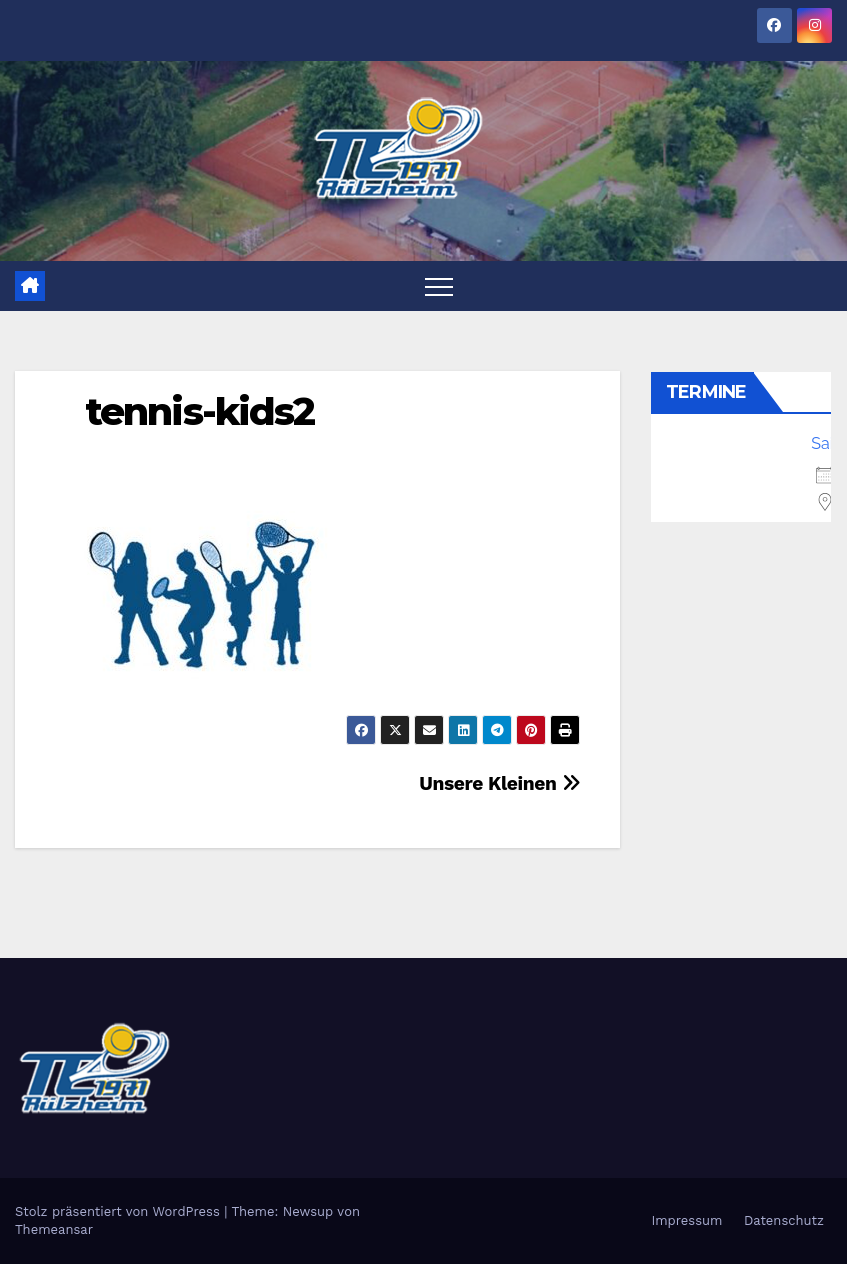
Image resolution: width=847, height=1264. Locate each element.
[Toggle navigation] (439, 286)
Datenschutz (784, 1220)
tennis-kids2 (199, 411)
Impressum (686, 1220)
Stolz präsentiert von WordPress (119, 1211)
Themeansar (54, 1229)
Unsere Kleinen (499, 783)
